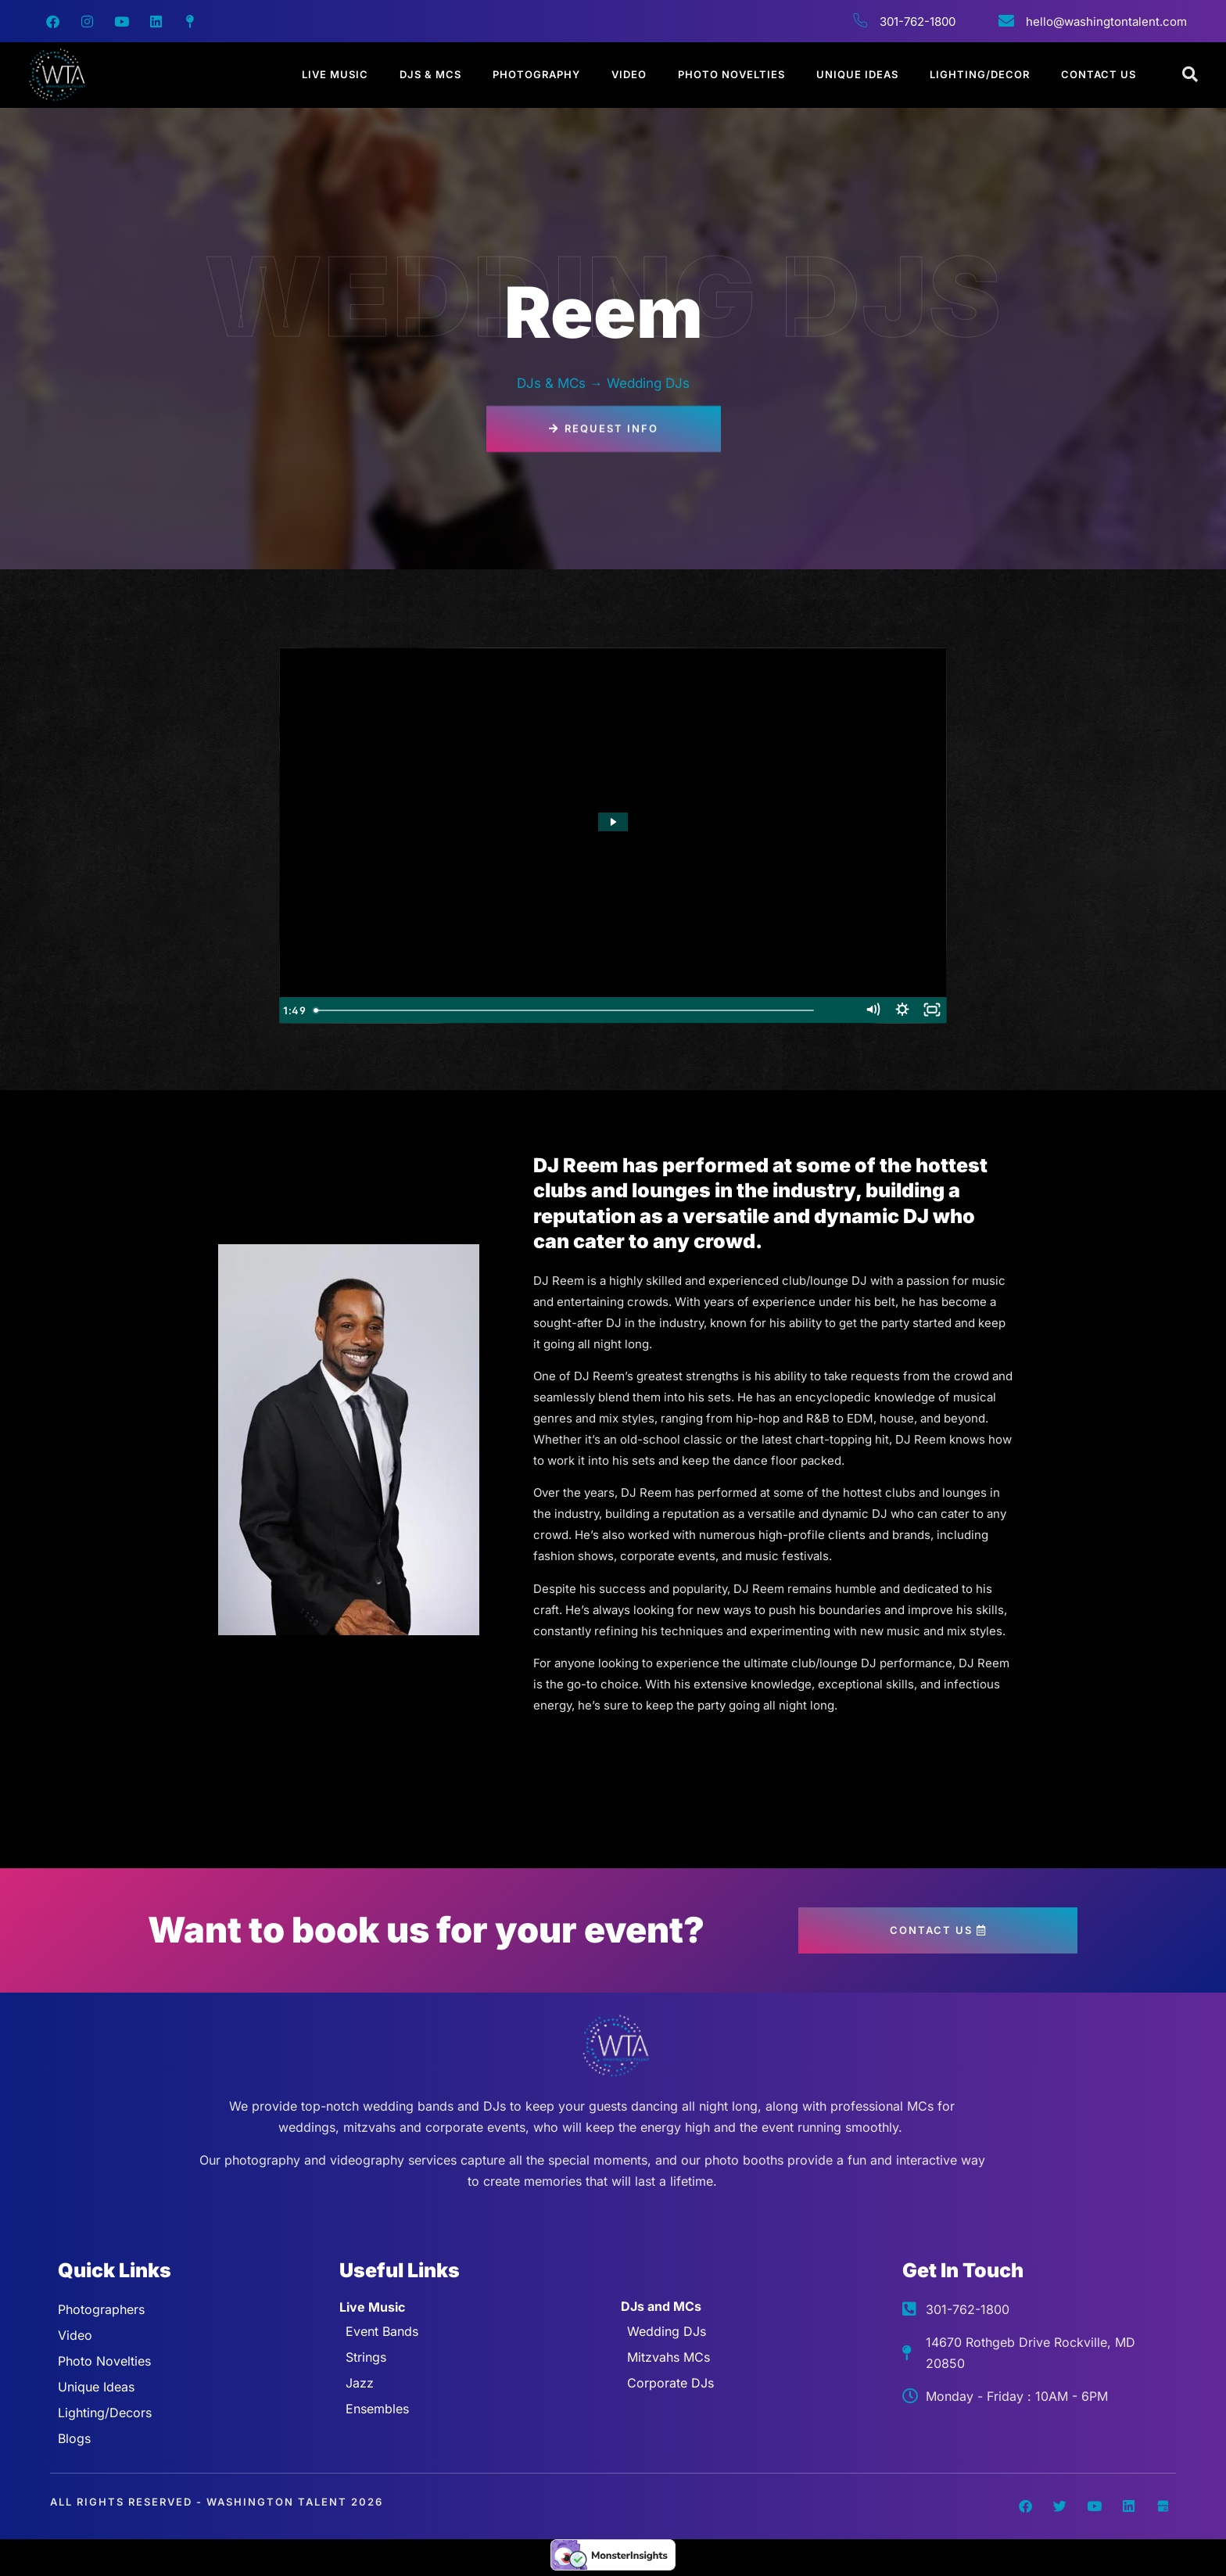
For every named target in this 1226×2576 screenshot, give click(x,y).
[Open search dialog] (1190, 75)
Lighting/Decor (980, 74)
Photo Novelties (731, 74)
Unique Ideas (857, 74)
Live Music (335, 74)
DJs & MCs (430, 74)
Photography (536, 74)
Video (629, 74)
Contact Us (1098, 74)
